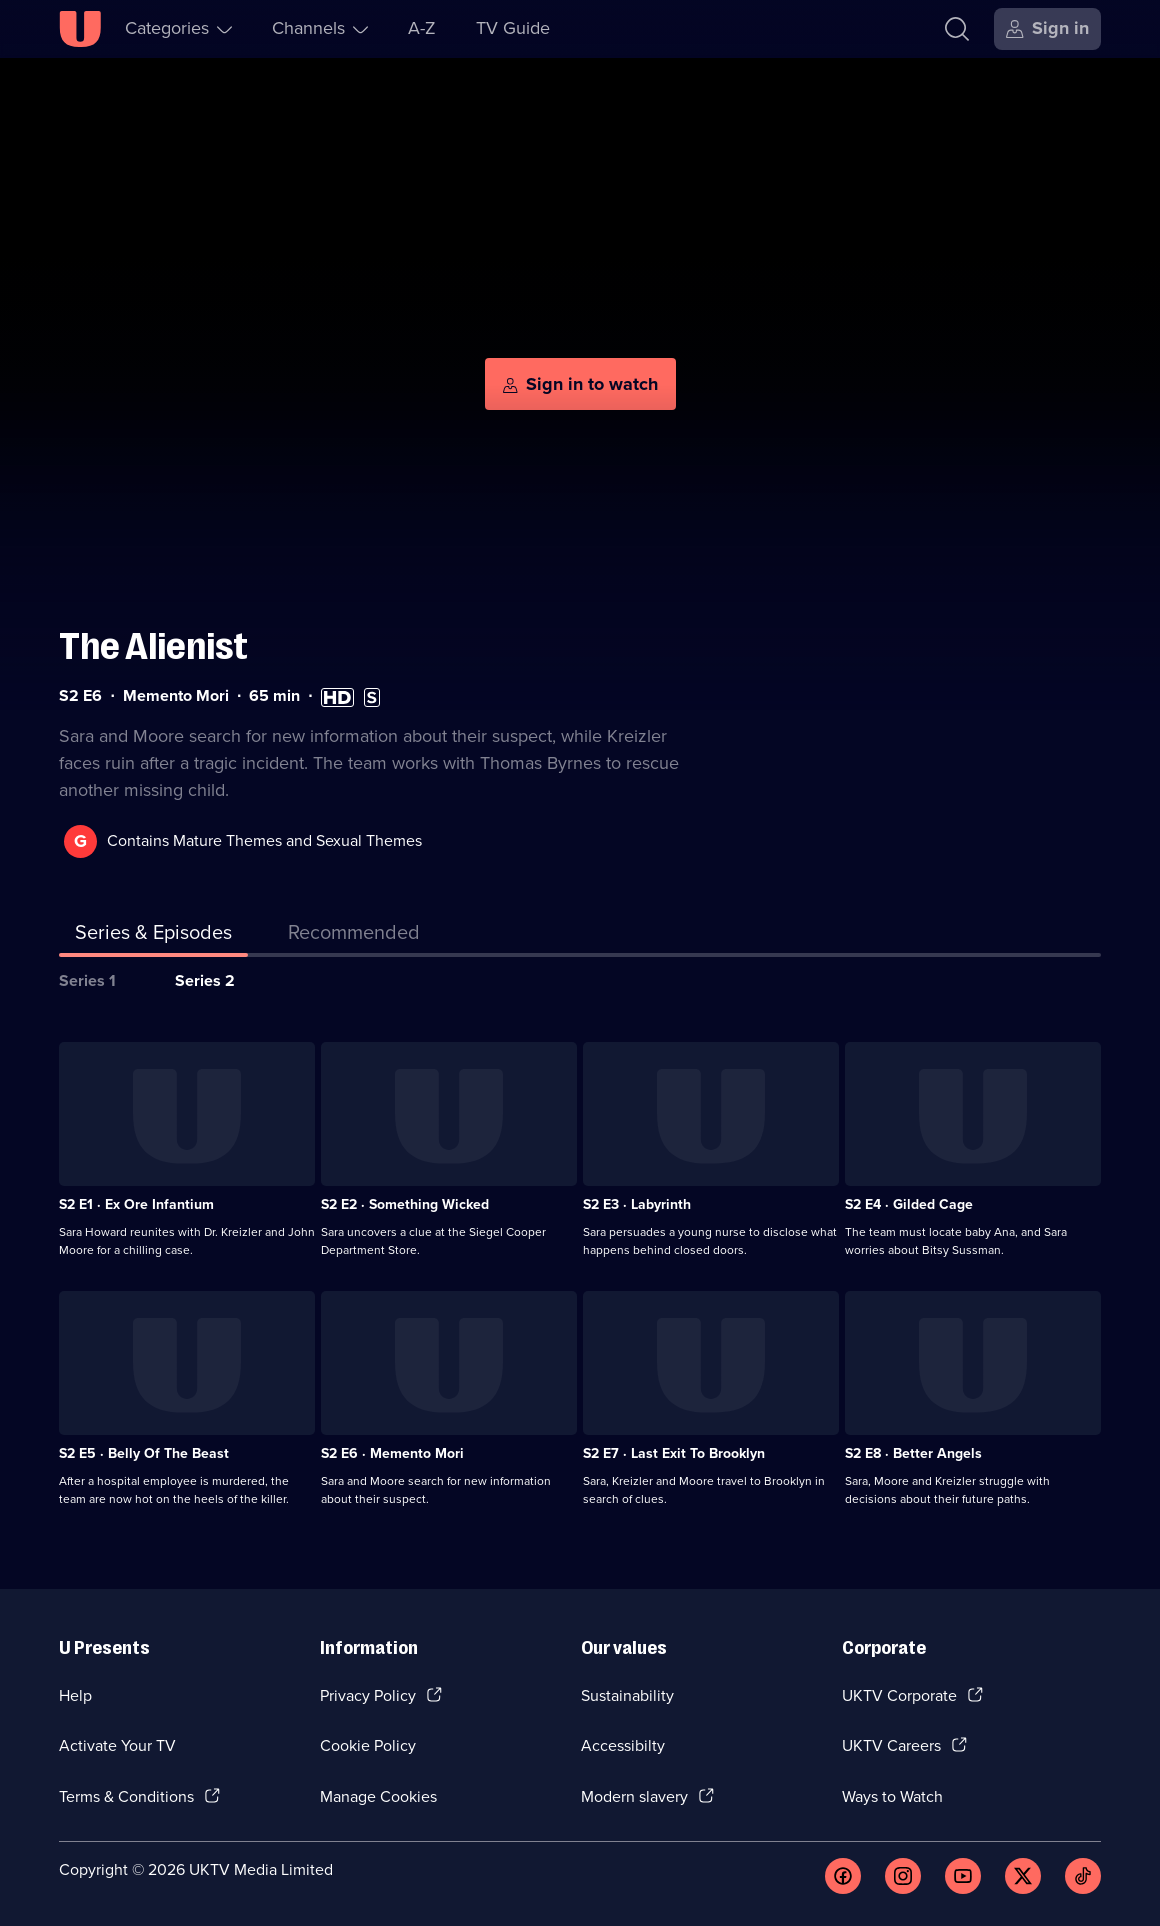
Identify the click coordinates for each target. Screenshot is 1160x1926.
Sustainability (627, 1695)
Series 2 (205, 980)
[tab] (354, 936)
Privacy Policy (368, 1695)
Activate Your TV (117, 1745)
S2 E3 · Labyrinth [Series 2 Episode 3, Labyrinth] (637, 1204)
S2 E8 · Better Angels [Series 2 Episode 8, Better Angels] (913, 1453)
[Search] (957, 29)
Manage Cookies (378, 1796)
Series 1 (87, 980)
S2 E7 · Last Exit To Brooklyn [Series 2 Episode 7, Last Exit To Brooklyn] (674, 1453)
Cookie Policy (368, 1745)
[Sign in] (1047, 29)
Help (75, 1695)
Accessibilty (623, 1745)
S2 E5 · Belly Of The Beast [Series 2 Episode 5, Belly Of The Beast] (144, 1453)
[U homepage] (80, 29)
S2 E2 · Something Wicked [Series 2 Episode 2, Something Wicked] (405, 1204)
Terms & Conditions (126, 1796)
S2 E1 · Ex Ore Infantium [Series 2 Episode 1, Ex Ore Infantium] (136, 1204)
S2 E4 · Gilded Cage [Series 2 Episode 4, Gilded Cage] (909, 1204)
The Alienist (153, 646)
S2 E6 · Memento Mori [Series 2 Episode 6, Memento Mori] (392, 1453)
